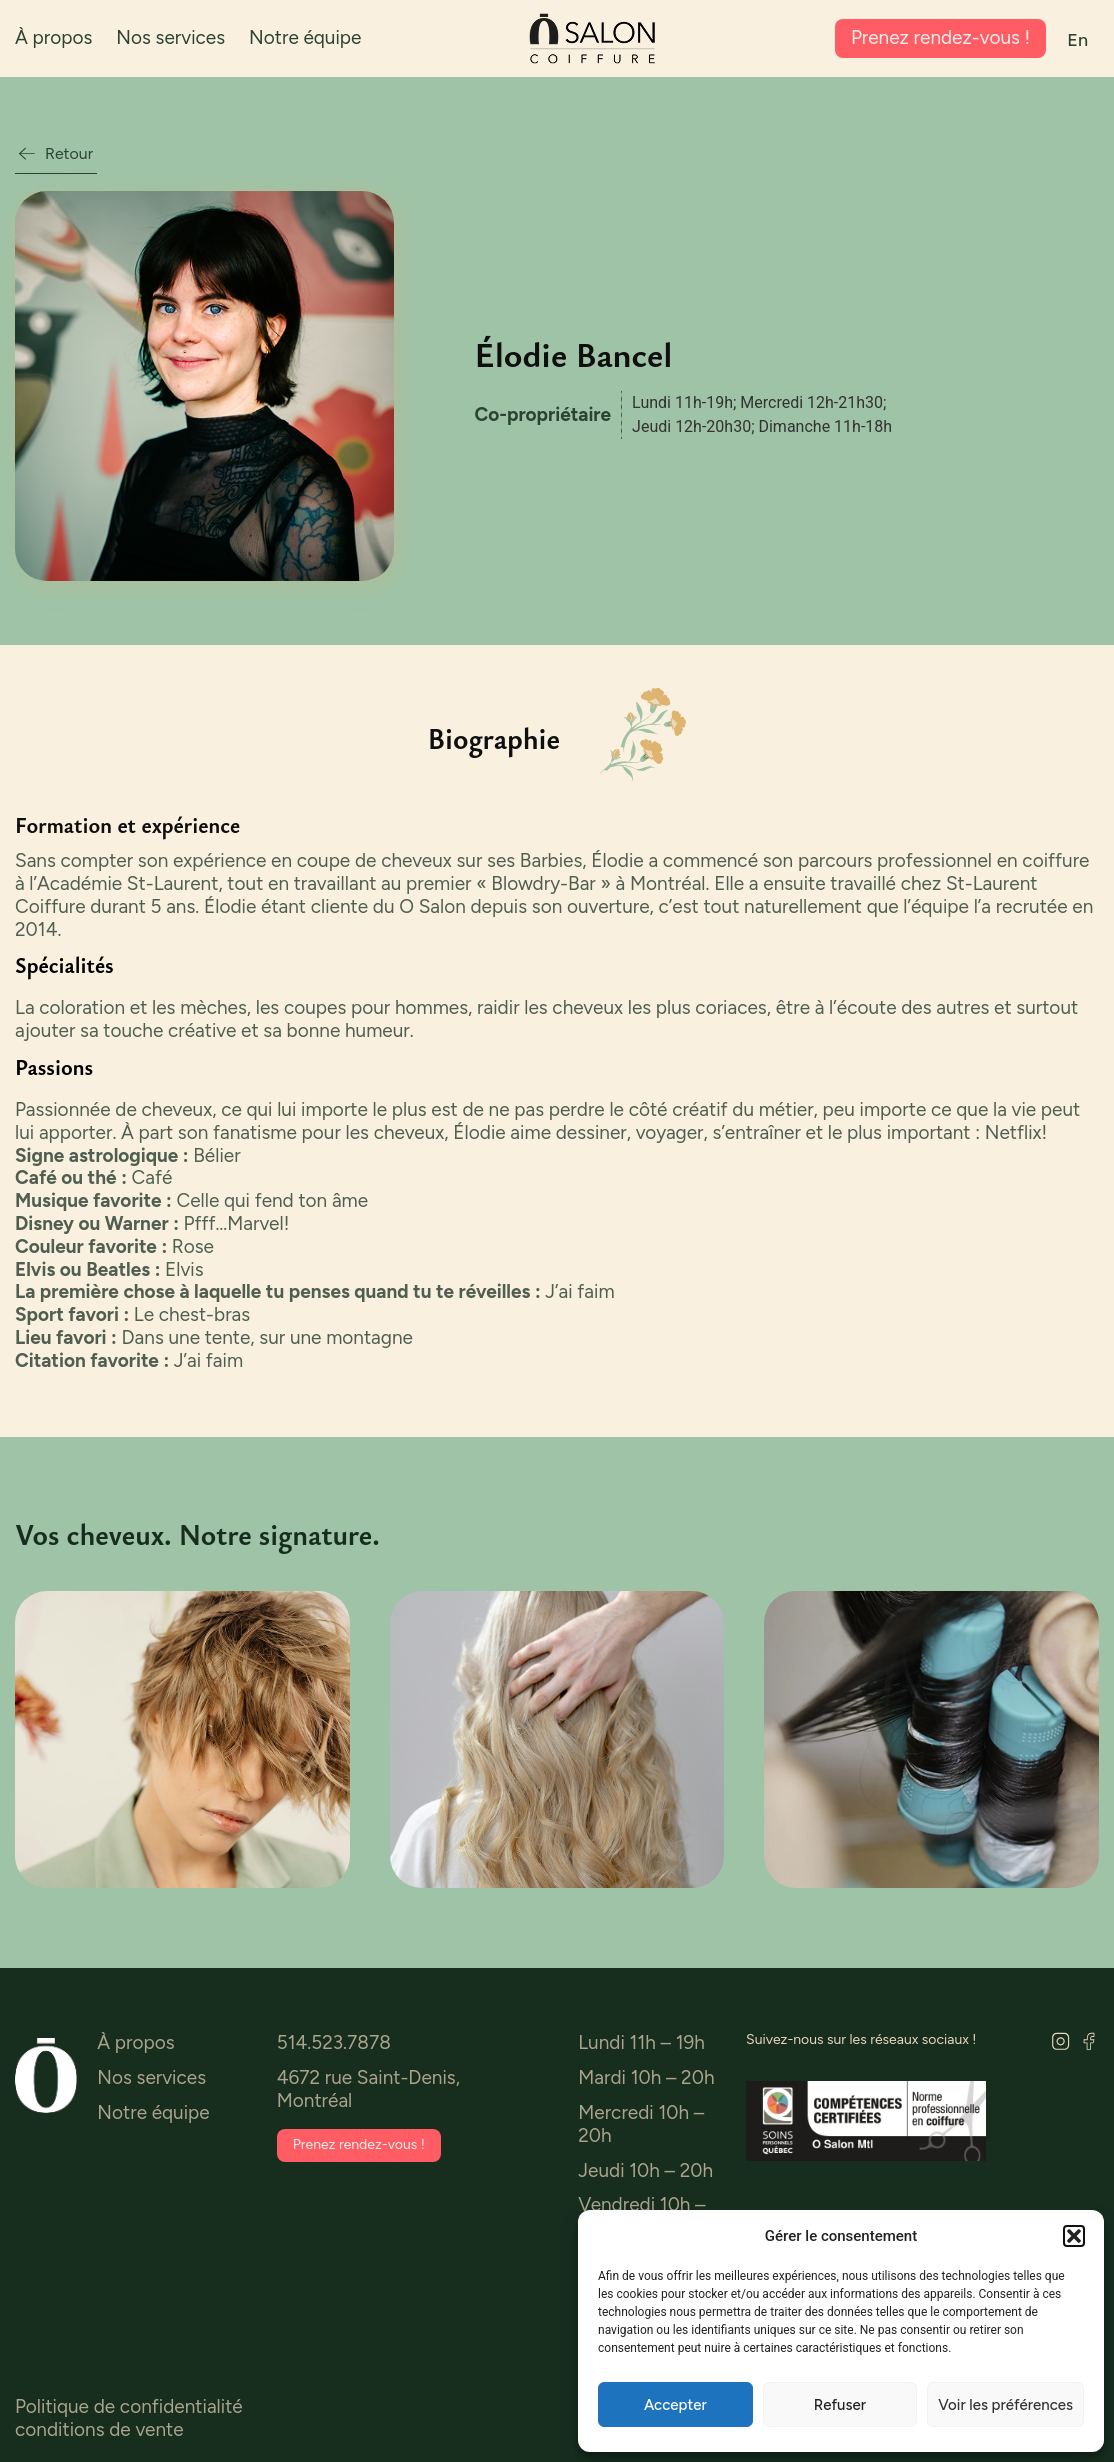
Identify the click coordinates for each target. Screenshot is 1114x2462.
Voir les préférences (1005, 2405)
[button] (1074, 2236)
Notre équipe (305, 37)
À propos (53, 37)
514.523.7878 (334, 2043)
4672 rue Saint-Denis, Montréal (368, 2090)
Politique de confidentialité (129, 2407)
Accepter (675, 2405)
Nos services (170, 37)
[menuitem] (1077, 40)
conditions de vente (99, 2430)
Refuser (840, 2405)
